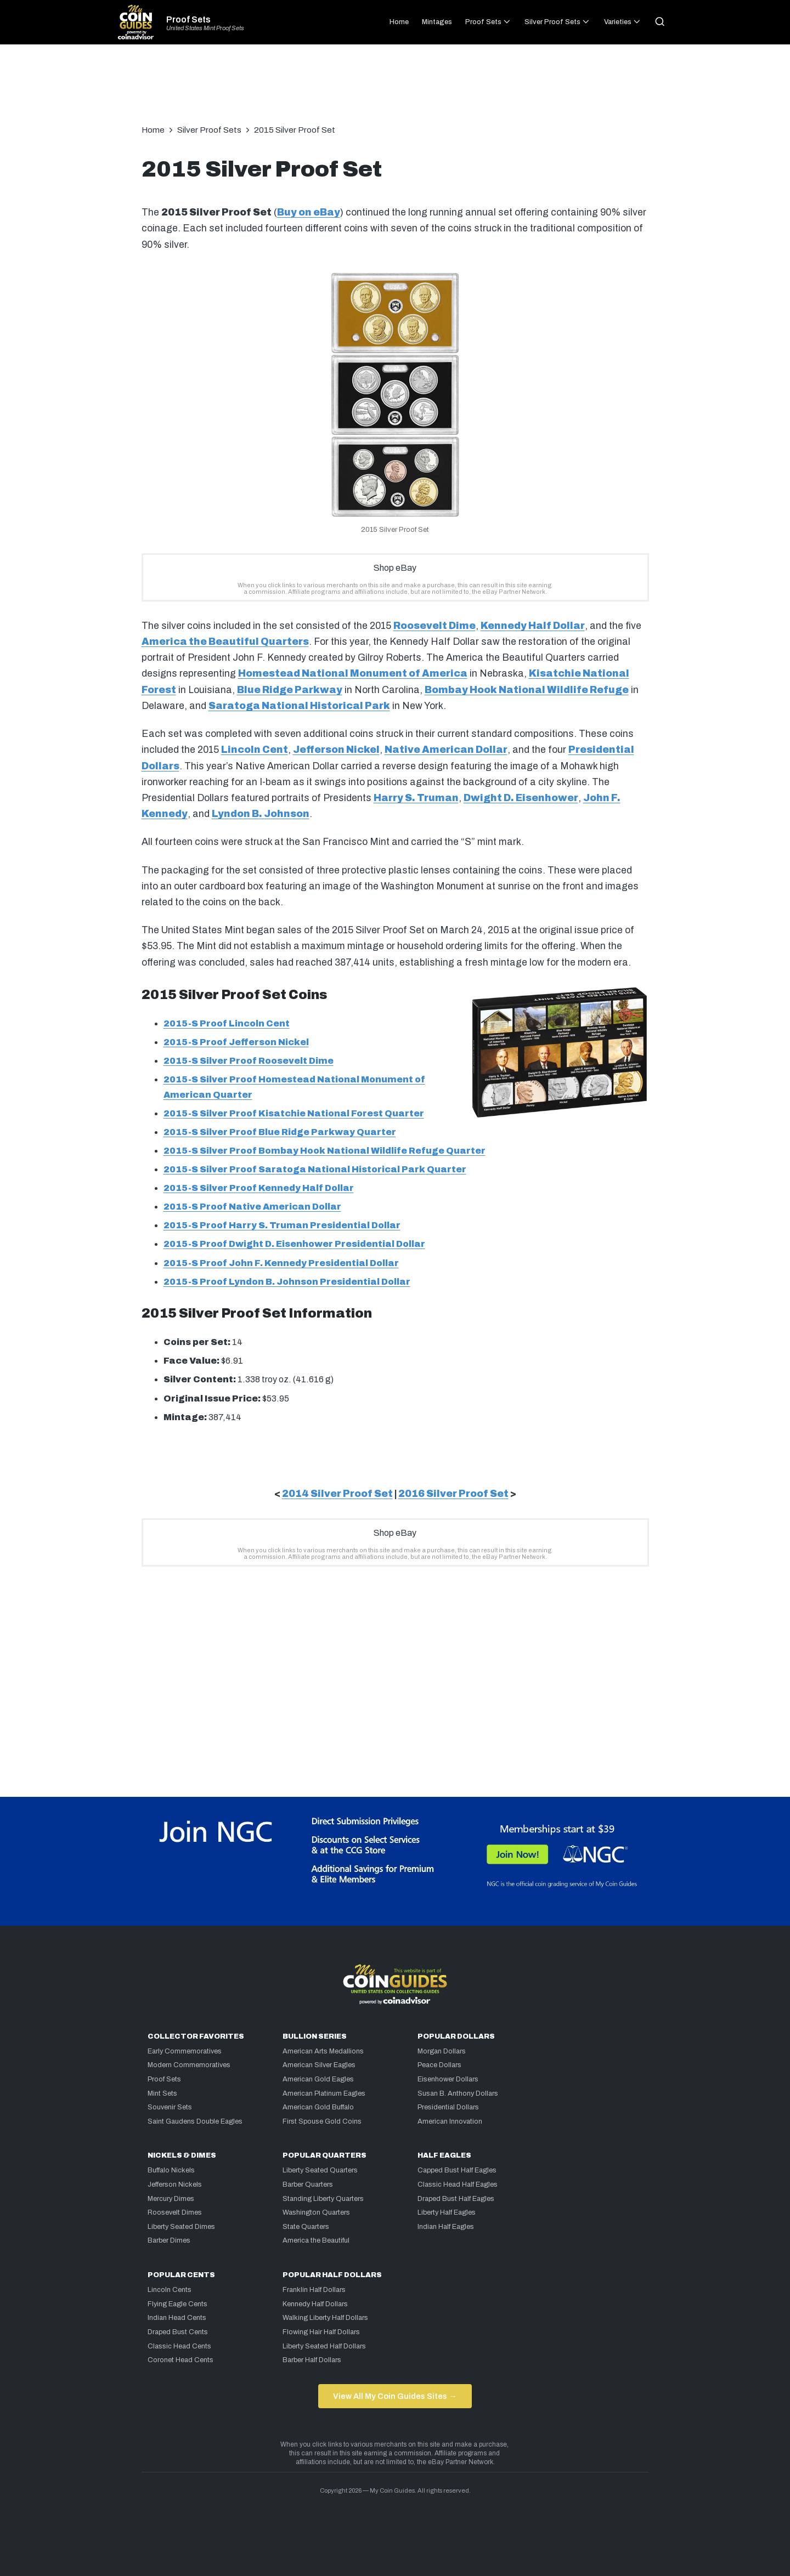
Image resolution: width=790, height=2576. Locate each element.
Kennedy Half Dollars (315, 2304)
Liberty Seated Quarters (320, 2170)
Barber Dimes (169, 2240)
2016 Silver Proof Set (453, 1494)
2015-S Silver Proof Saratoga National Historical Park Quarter (314, 1169)
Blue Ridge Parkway (289, 690)
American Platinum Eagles (324, 2093)
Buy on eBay (308, 212)
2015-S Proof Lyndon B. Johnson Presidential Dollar (286, 1281)
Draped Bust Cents (178, 2332)
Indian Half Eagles (445, 2227)
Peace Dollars (439, 2065)
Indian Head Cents (177, 2318)
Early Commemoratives (185, 2051)
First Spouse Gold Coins (322, 2121)
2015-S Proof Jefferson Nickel (236, 1042)
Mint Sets (162, 2093)
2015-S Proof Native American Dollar (252, 1206)
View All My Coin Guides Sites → (394, 2396)
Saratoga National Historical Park (299, 706)
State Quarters (306, 2227)
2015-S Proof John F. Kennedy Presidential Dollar (281, 1263)
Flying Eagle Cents (177, 2304)
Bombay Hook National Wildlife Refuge (527, 690)
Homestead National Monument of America (352, 673)
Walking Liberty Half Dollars (325, 2318)
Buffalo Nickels (171, 2170)
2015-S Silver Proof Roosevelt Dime (248, 1060)
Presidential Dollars (448, 2107)
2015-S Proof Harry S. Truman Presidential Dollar (281, 1225)
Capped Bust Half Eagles (456, 2170)
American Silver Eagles (319, 2065)
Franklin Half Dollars (314, 2290)
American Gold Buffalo (318, 2107)
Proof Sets (188, 19)
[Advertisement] (395, 90)
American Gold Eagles (318, 2079)
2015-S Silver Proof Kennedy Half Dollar (258, 1188)
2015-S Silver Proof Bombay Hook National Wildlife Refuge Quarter (324, 1150)
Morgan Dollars (441, 2051)
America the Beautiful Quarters (225, 642)
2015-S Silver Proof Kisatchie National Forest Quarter (293, 1113)
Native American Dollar (446, 750)
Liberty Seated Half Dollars (324, 2346)
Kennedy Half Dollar (533, 626)
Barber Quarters (308, 2184)
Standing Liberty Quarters (323, 2199)
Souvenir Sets (170, 2107)
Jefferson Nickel (336, 750)
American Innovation (449, 2121)
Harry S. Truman (416, 798)
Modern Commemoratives (189, 2065)
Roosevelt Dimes (175, 2212)
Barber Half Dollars (312, 2360)
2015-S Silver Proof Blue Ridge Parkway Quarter (279, 1132)
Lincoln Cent (254, 750)
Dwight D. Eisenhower (521, 798)
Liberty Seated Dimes (181, 2227)
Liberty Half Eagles (446, 2212)
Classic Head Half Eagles (457, 2184)
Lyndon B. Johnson (260, 814)
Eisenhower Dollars (447, 2079)
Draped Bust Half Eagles (455, 2199)
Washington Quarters (316, 2212)
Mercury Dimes (171, 2199)
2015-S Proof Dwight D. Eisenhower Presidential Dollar (294, 1244)
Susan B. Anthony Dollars (457, 2093)
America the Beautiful (316, 2240)
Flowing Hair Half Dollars (321, 2332)
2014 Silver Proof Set (337, 1494)
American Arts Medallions (323, 2051)
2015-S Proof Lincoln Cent (226, 1023)
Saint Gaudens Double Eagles (195, 2121)
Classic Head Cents (179, 2346)
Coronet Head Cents (180, 2360)
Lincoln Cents (169, 2290)
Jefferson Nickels (175, 2184)
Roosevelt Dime (434, 626)
